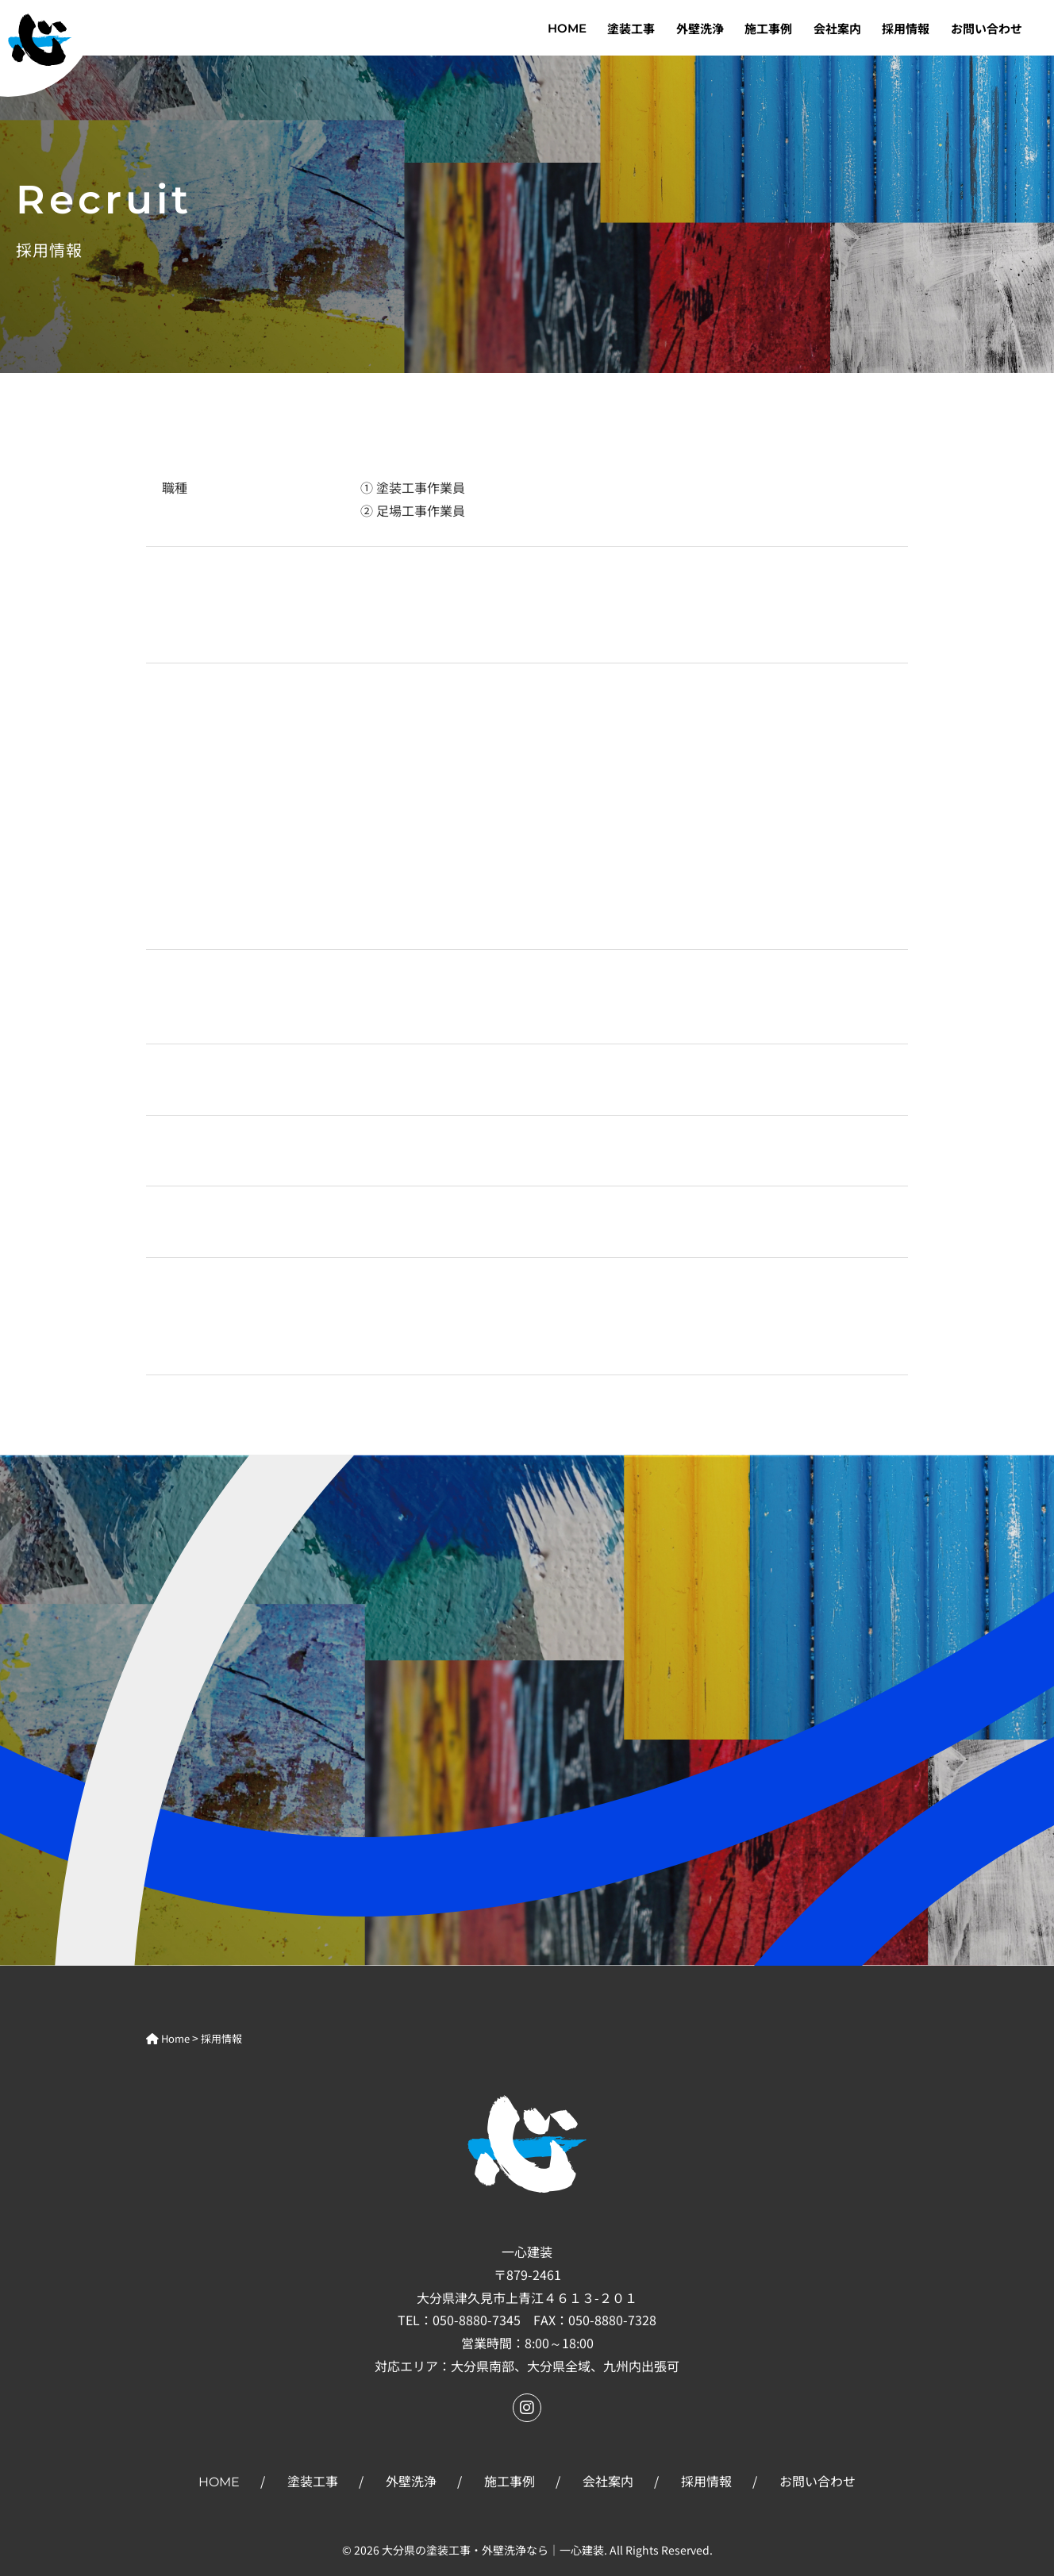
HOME (567, 28)
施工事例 (768, 28)
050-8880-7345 (477, 2319)
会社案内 (837, 28)
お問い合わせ (986, 28)
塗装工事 (631, 28)
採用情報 (905, 28)
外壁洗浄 (700, 28)
